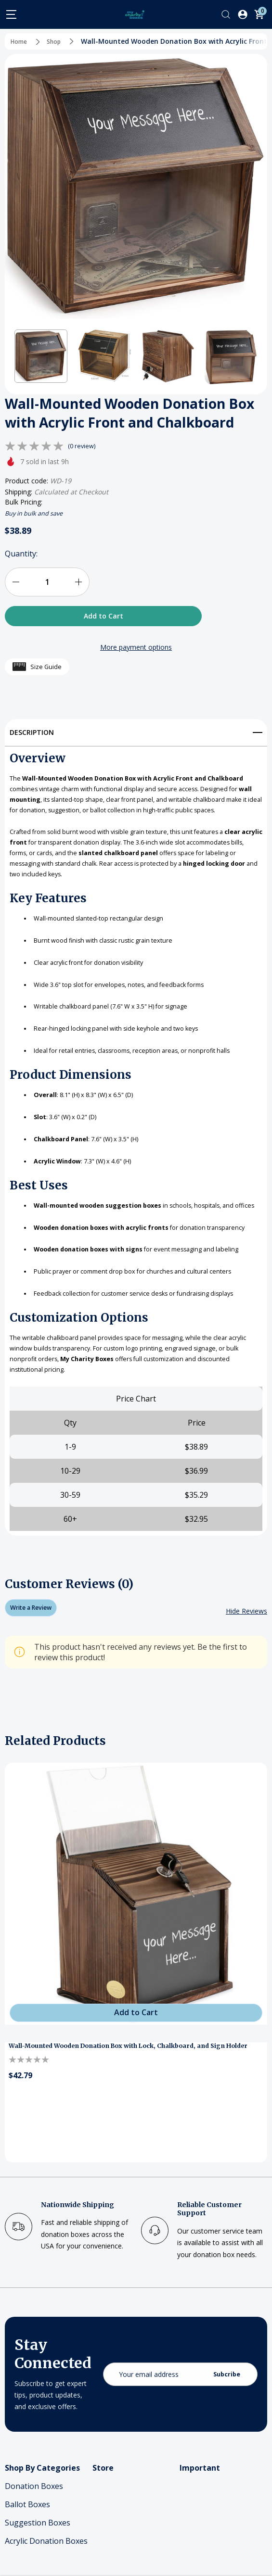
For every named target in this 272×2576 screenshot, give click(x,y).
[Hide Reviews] (246, 1682)
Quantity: (21, 553)
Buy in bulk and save (38, 513)
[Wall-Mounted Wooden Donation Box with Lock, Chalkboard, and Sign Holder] (136, 1965)
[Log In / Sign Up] (242, 14)
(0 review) (83, 446)
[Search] (226, 14)
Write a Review (34, 1679)
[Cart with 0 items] (259, 14)
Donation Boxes (34, 2557)
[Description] (136, 728)
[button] (41, 356)
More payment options (136, 647)
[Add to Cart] (136, 2085)
